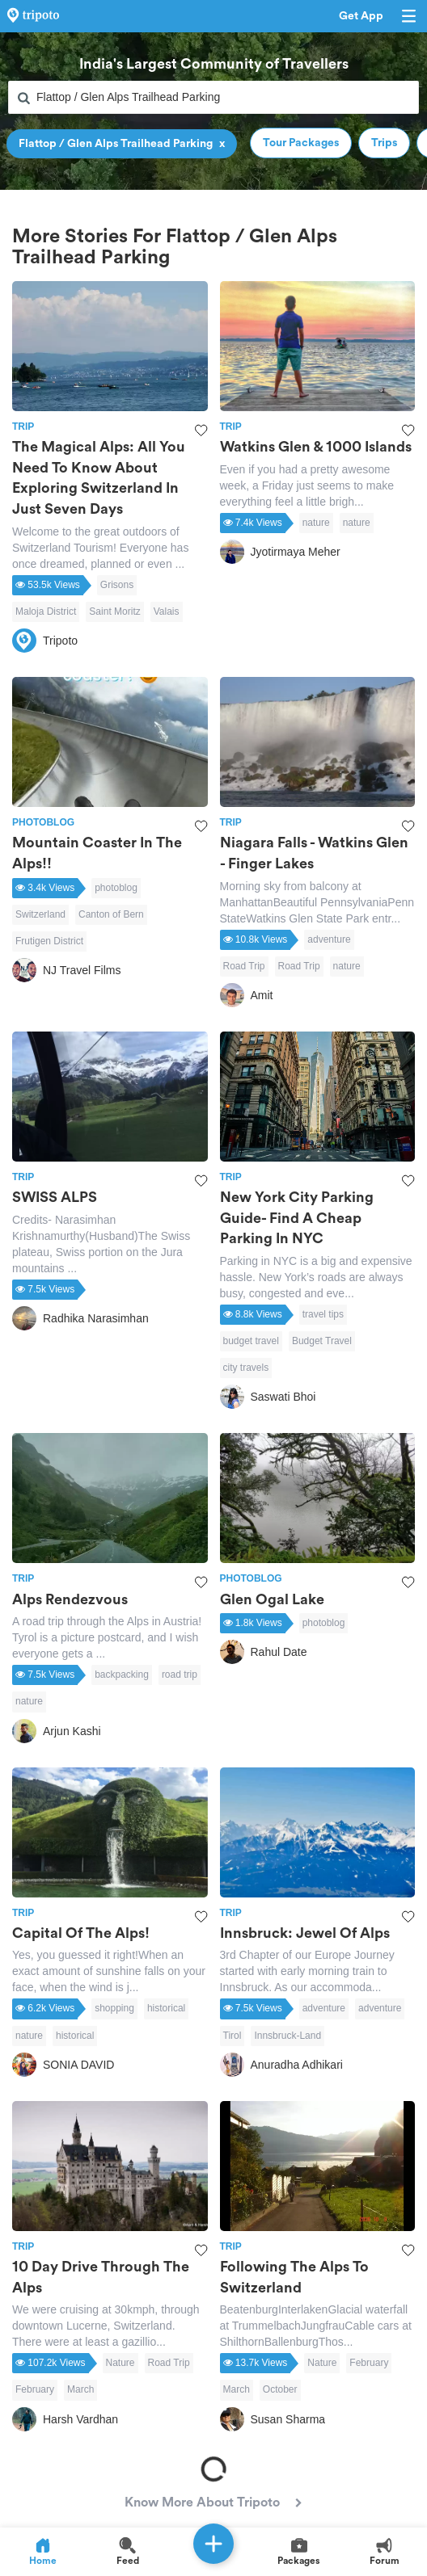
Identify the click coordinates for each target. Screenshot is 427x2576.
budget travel (251, 1341)
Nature (120, 2362)
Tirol (232, 2035)
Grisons (116, 584)
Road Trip (244, 966)
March (80, 2389)
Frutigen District (49, 941)
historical (166, 2008)
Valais (167, 611)
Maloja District (45, 611)
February (34, 2389)
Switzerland (40, 914)
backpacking (122, 1674)
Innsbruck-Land (287, 2035)
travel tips (323, 1314)
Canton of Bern (111, 914)
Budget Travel (322, 1341)
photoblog (116, 887)
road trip (179, 1674)
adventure (328, 939)
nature (316, 522)
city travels (246, 1367)
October (280, 2389)
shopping (114, 2008)
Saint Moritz (114, 611)
